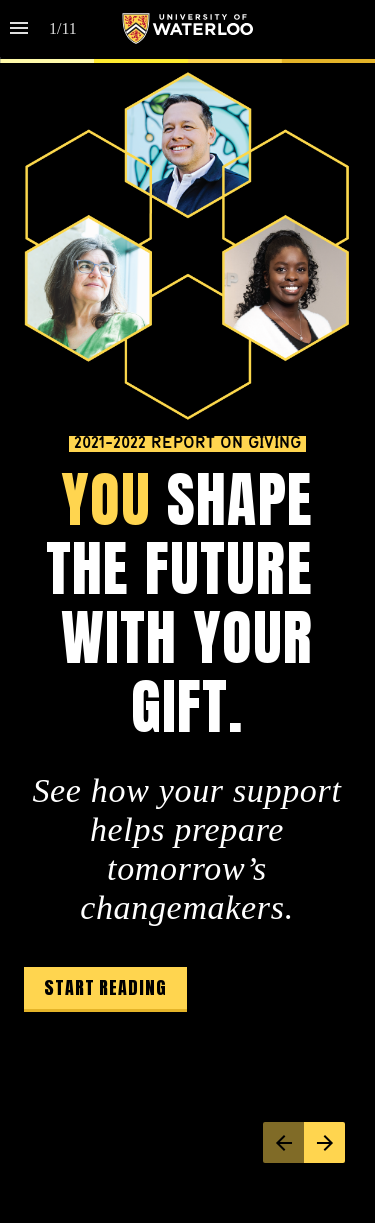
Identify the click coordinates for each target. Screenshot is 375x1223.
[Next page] (324, 1142)
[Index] (19, 28)
